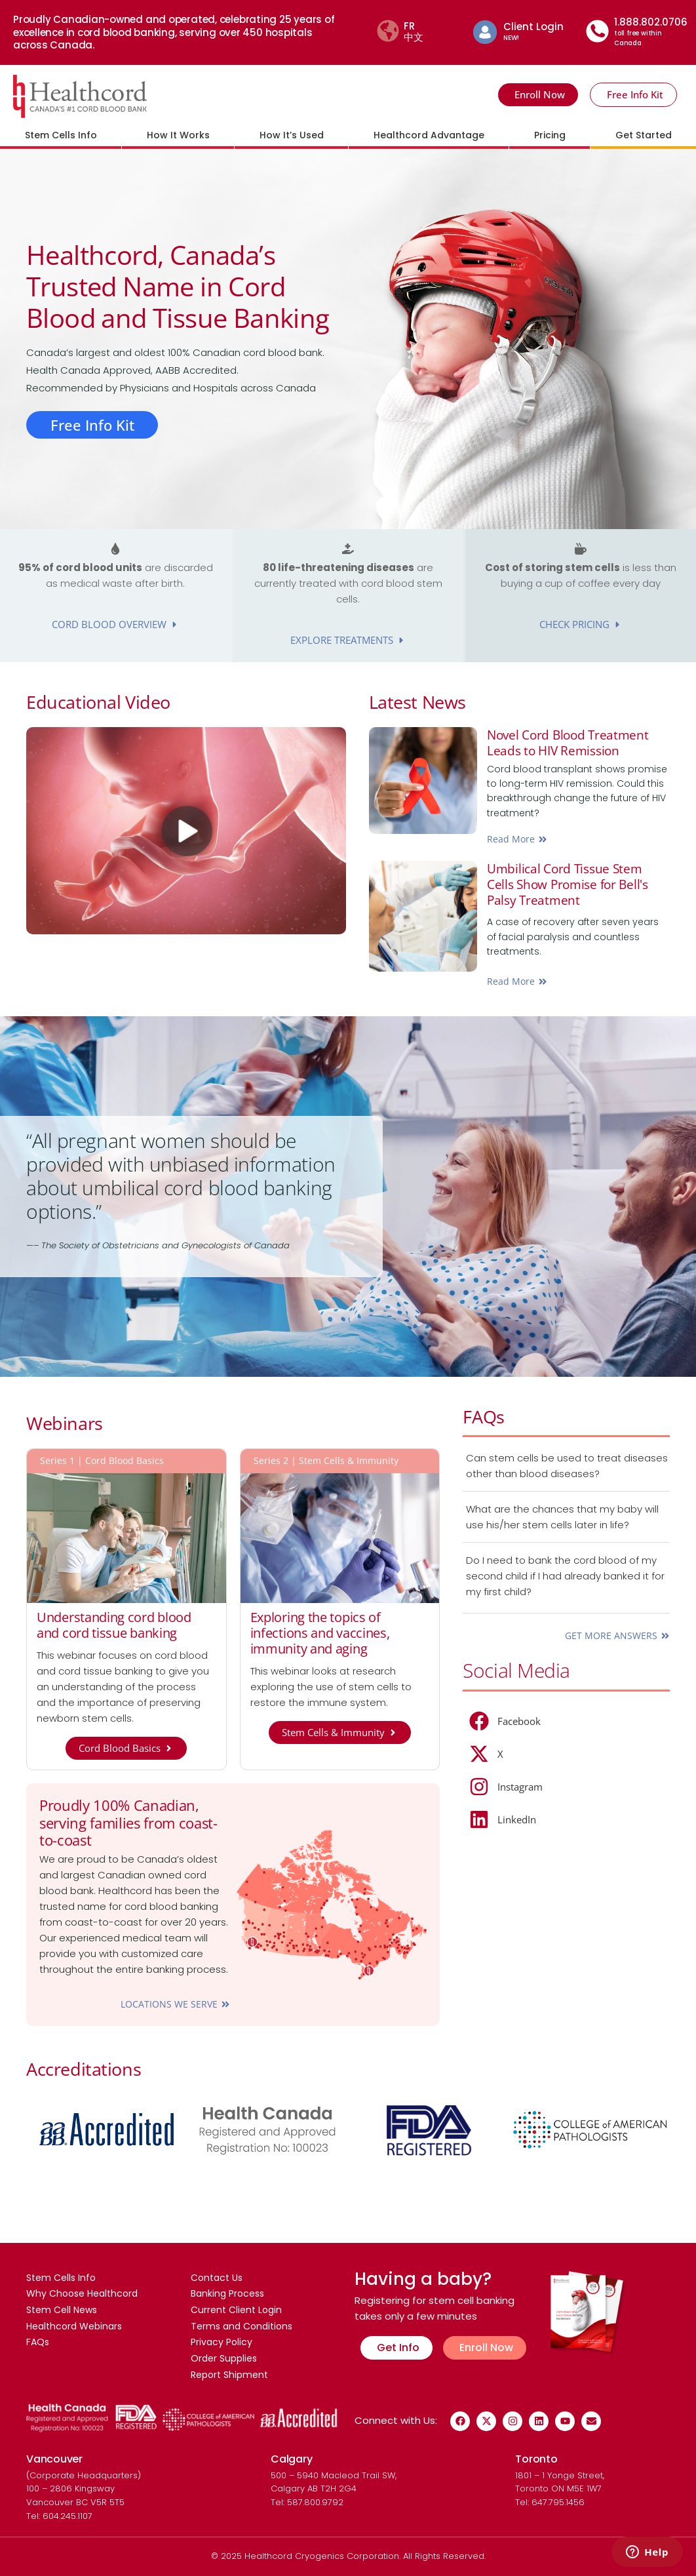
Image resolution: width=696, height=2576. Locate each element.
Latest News (423, 701)
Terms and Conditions (241, 2322)
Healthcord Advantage (429, 135)
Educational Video (105, 701)
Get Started (643, 135)
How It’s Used (292, 135)
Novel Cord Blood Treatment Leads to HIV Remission (571, 742)
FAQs (485, 1415)
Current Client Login (236, 2305)
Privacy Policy (221, 2340)
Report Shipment (229, 2374)
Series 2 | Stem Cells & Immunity (326, 1461)
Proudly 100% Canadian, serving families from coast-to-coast (128, 1823)
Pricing (550, 135)
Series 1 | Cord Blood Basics (102, 1461)
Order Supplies (224, 2357)
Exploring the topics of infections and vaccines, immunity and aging (320, 1633)
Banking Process (227, 2288)
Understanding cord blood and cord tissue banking (114, 1625)
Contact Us (216, 2271)
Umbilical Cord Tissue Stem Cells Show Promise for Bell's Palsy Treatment (571, 884)
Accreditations (89, 2068)
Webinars (68, 1422)
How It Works (178, 135)
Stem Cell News (61, 2305)
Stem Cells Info (61, 135)
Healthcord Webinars (74, 2322)
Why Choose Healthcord (82, 2288)
